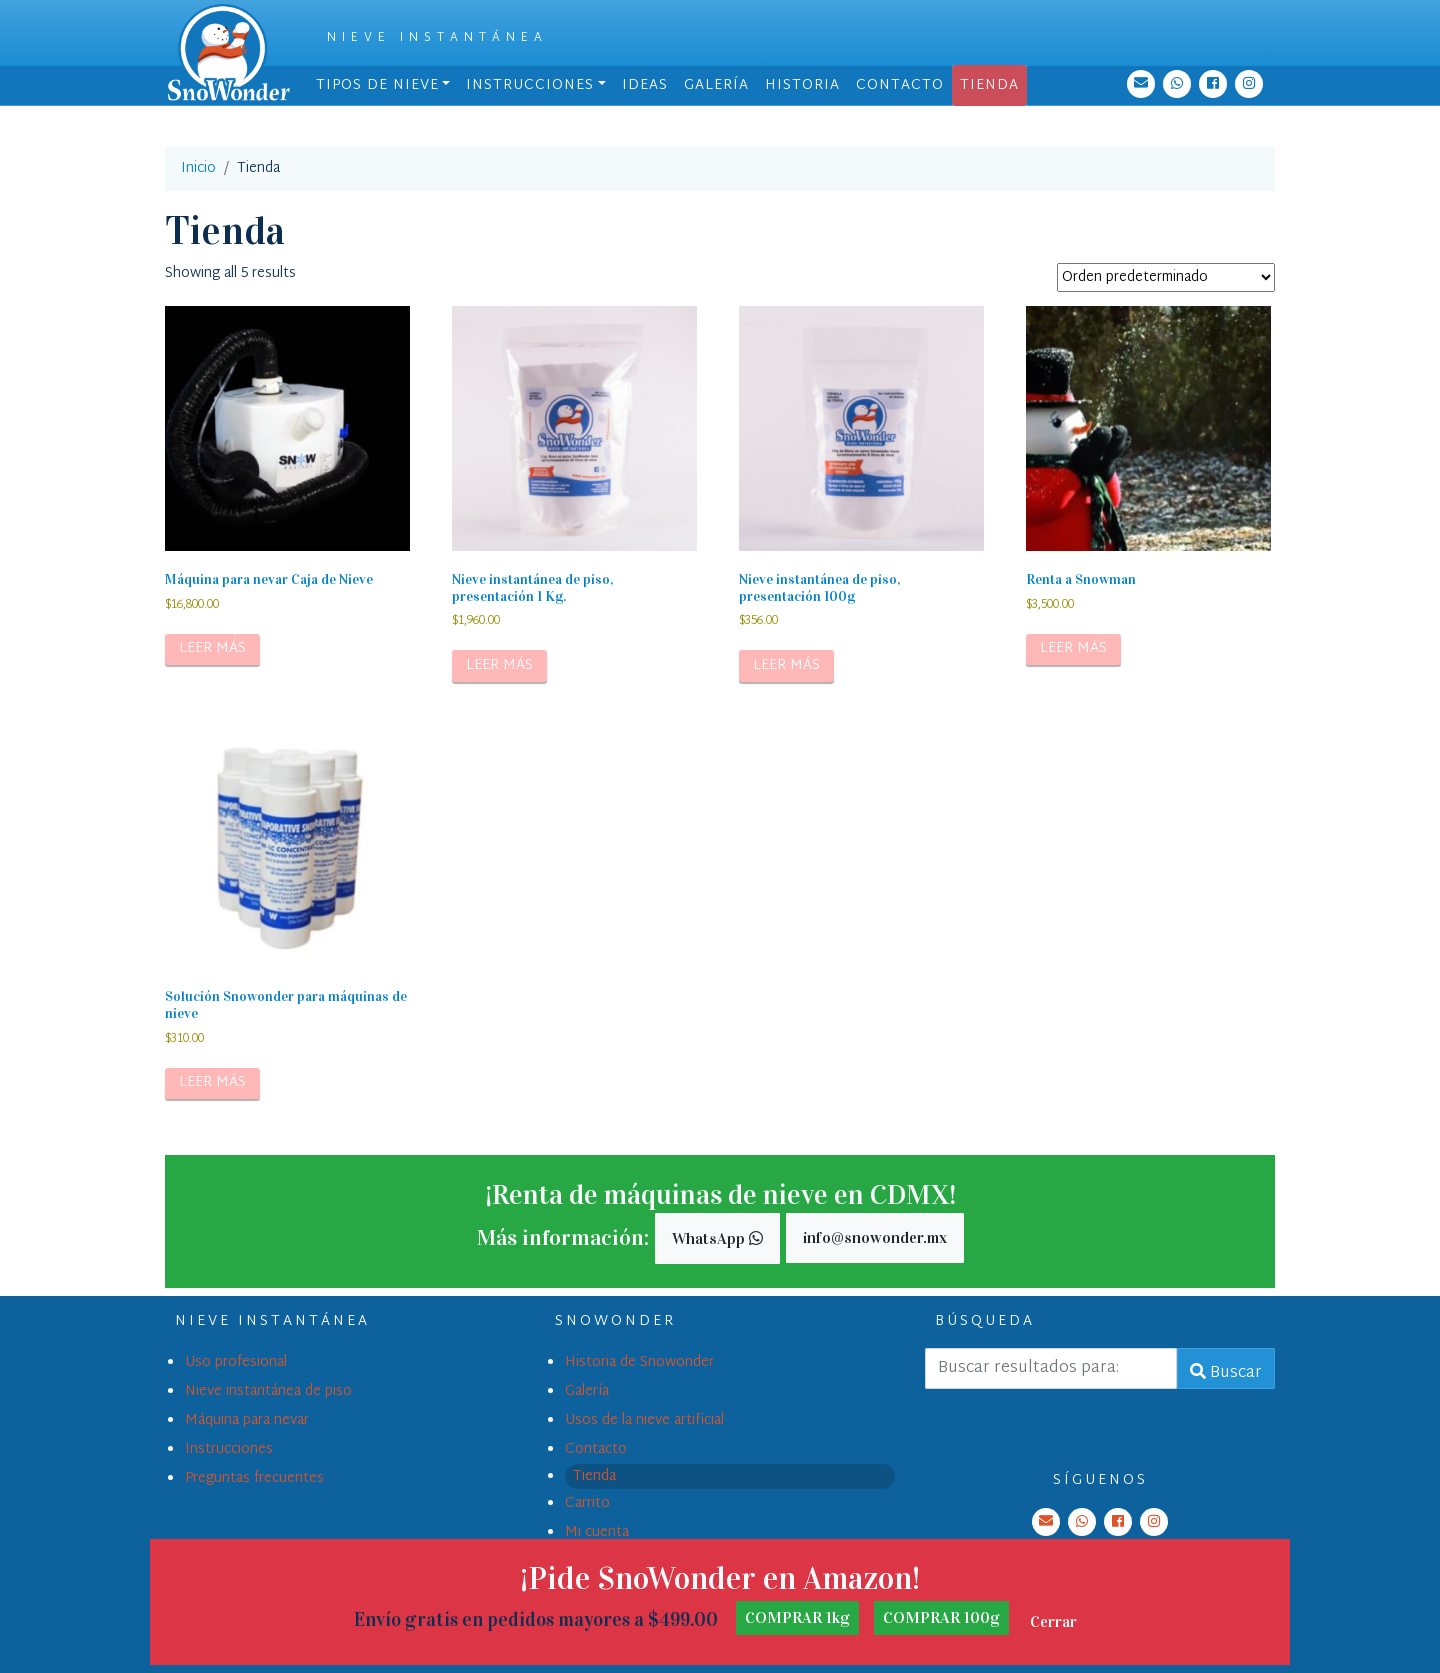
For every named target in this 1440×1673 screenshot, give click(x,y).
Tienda (989, 85)
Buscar (1226, 1373)
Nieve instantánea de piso (268, 1391)
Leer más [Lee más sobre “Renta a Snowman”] (1073, 648)
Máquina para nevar (247, 1420)
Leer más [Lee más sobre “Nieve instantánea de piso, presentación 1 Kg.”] (499, 665)
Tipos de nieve (377, 85)
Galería (716, 85)
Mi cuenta (597, 1532)
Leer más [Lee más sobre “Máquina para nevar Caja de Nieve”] (212, 648)
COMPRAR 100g (941, 1617)
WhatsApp (717, 1238)
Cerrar (1053, 1621)
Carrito (587, 1503)
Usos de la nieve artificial (644, 1420)
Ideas (645, 85)
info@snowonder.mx (875, 1237)
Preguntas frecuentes (254, 1478)
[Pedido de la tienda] (1166, 277)
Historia (802, 85)
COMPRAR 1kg (797, 1617)
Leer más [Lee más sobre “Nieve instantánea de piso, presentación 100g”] (786, 665)
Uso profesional (236, 1362)
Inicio (198, 168)
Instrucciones (530, 85)
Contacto (900, 85)
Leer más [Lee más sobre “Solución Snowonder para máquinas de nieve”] (212, 1082)
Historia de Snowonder (639, 1362)
